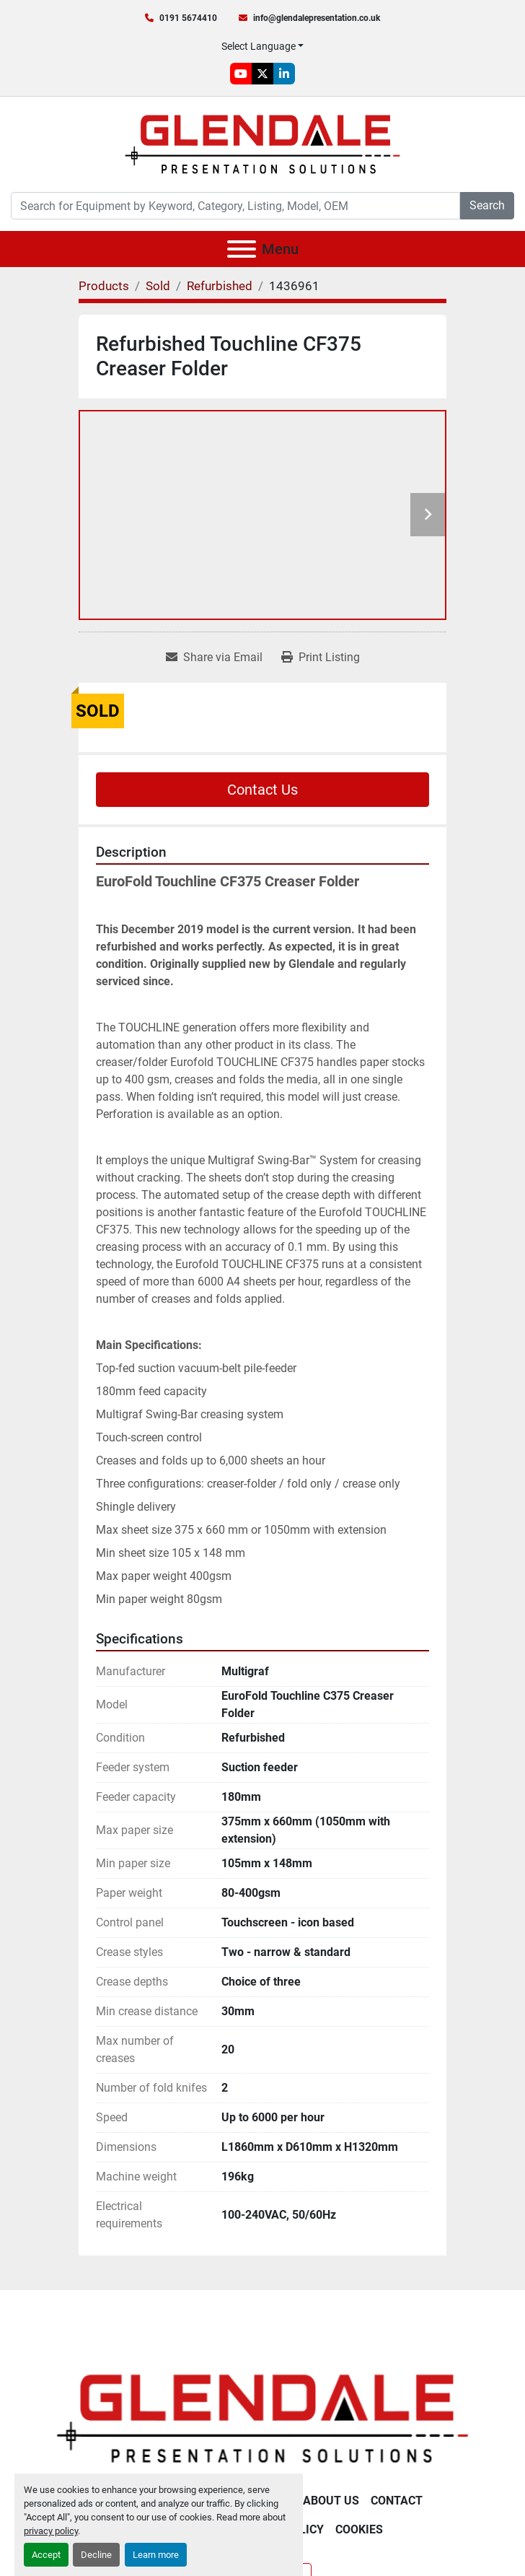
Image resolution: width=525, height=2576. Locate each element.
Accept (46, 2554)
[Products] (104, 286)
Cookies (359, 2529)
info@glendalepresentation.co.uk (316, 18)
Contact (397, 2500)
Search (487, 205)
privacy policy (51, 2530)
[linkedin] (284, 73)
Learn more (156, 2554)
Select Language (258, 46)
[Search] (235, 205)
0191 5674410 (188, 18)
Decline (96, 2554)
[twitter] (262, 73)
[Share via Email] (214, 657)
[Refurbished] (219, 286)
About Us (331, 2500)
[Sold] (158, 286)
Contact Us (262, 789)
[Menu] (241, 249)
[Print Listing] (320, 657)
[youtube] (241, 73)
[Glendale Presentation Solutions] (262, 2418)
